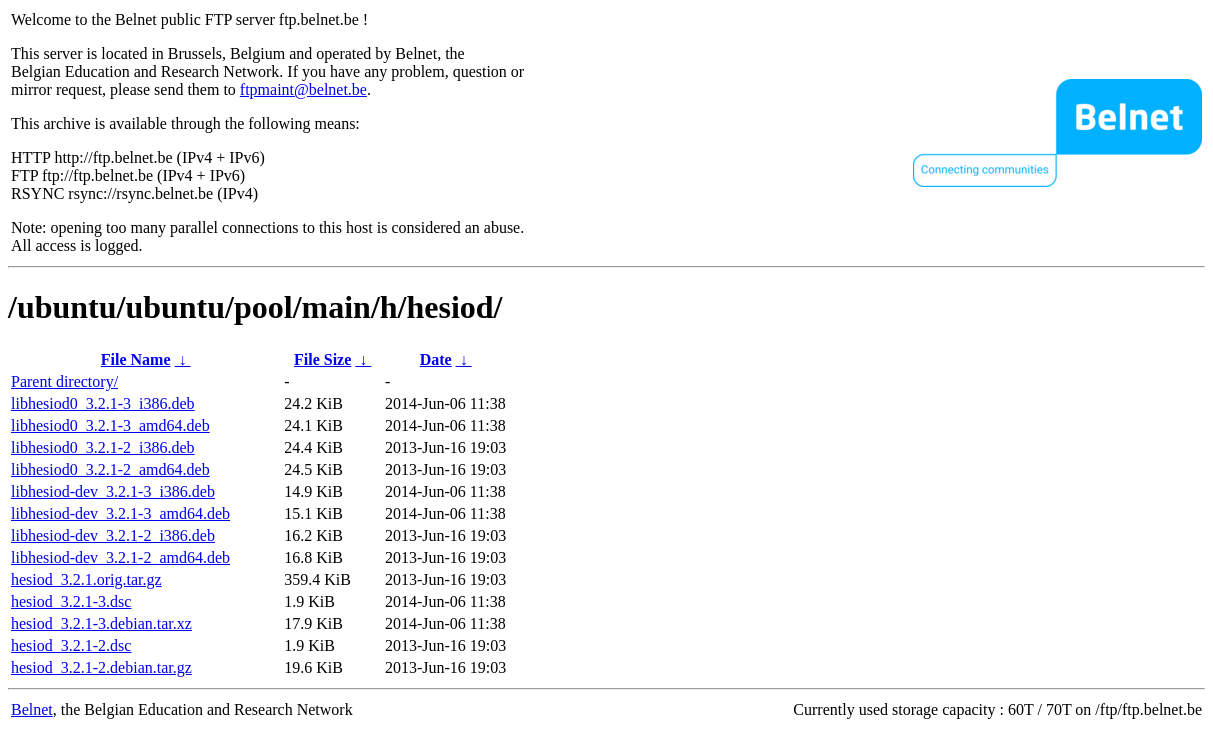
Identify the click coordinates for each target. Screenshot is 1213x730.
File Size (322, 359)
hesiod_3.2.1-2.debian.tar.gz (101, 667)
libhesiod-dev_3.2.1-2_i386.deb (113, 535)
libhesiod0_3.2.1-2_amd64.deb (110, 469)
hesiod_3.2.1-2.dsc (71, 645)
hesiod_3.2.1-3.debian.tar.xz (101, 623)
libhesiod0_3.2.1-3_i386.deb (103, 403)
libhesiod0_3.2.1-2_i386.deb (103, 447)
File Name (136, 359)
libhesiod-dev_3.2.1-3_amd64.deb (120, 513)
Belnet (32, 709)
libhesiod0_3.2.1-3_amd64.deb (110, 425)
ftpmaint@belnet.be (303, 89)
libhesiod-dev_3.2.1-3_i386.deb (113, 491)
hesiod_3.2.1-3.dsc (71, 601)
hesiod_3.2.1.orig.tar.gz (86, 579)
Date (436, 359)
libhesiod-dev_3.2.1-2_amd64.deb (120, 557)
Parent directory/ (64, 381)
